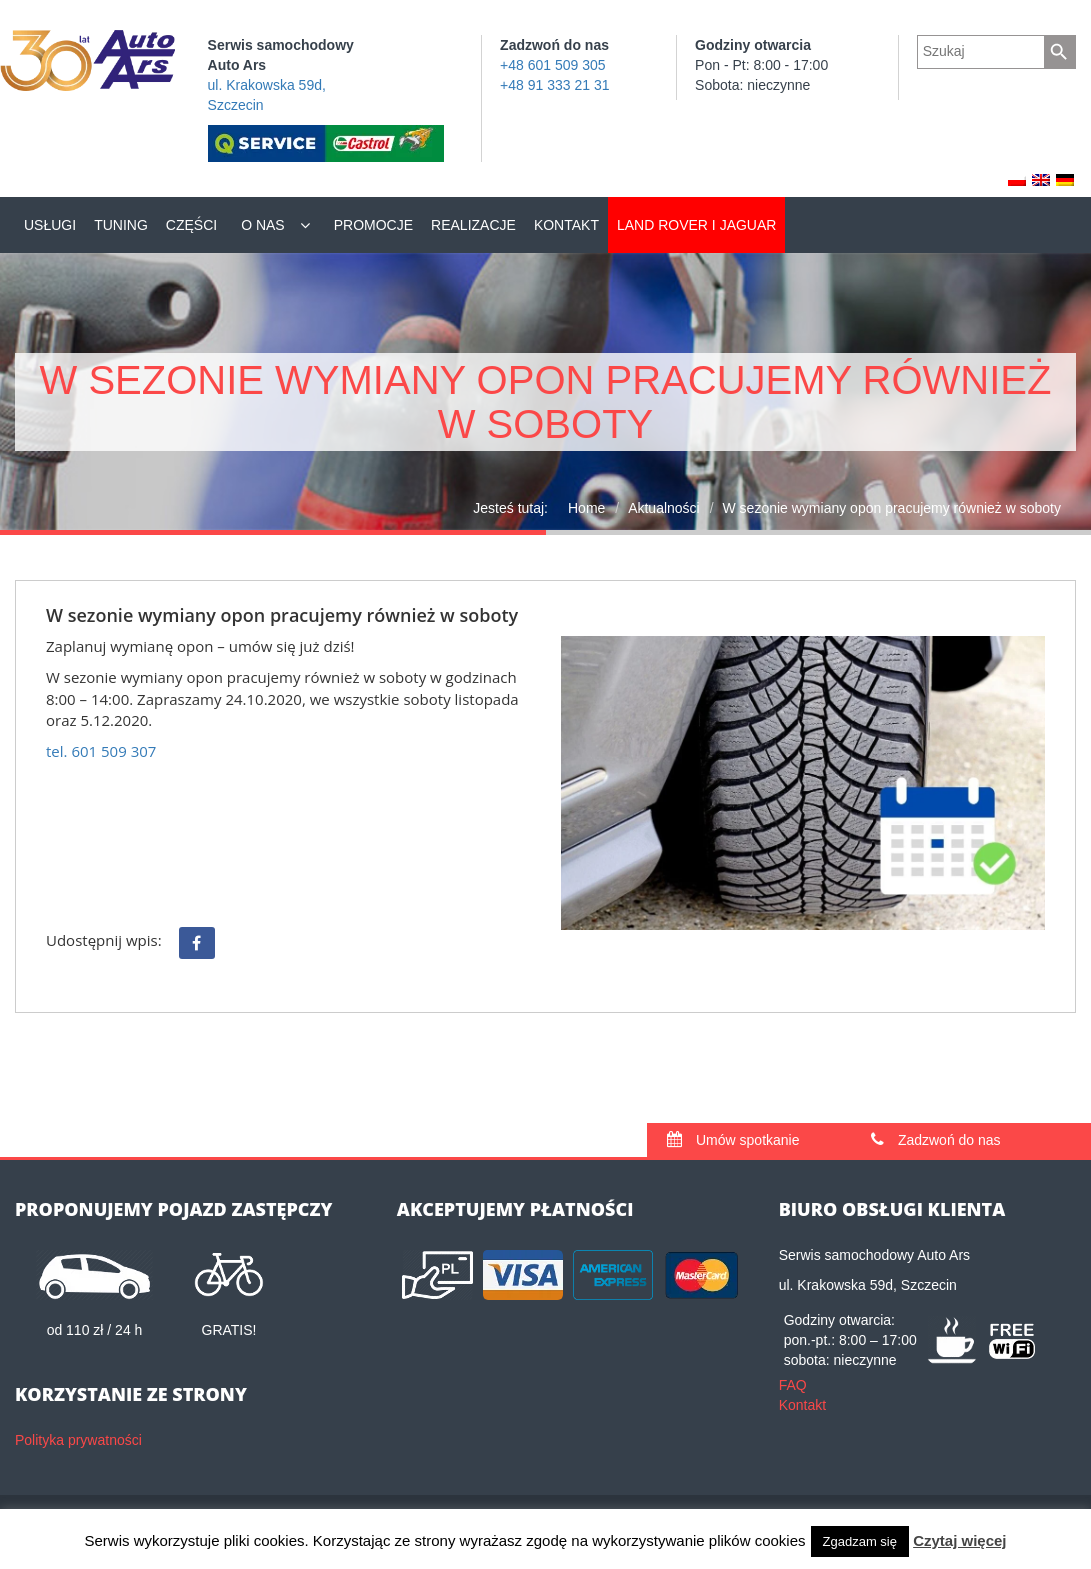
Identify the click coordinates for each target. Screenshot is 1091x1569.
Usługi (50, 225)
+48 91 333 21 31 (554, 85)
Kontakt (566, 225)
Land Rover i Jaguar (696, 225)
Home (586, 508)
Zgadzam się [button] (860, 1541)
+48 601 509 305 (553, 65)
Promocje (373, 225)
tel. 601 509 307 (101, 751)
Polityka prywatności (78, 1440)
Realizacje (473, 225)
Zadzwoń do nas (936, 1140)
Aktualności (664, 508)
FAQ (793, 1385)
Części (191, 225)
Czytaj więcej (959, 1540)
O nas (263, 225)
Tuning (121, 225)
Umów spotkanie (733, 1140)
